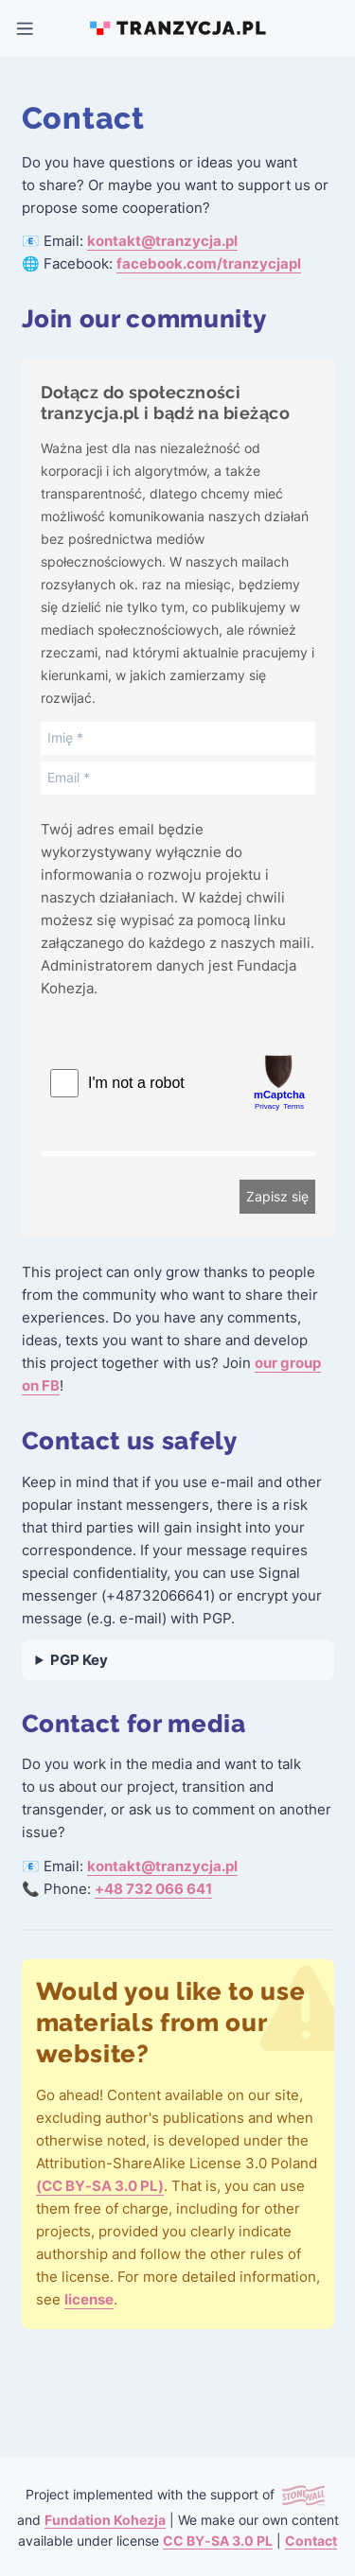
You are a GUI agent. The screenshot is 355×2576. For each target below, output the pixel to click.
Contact (311, 2541)
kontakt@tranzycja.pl (162, 241)
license (89, 2299)
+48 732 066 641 (153, 1889)
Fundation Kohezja (105, 2520)
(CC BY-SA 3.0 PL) (100, 2186)
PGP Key (79, 1660)
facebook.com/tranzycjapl (208, 263)
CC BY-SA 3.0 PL (218, 2541)
